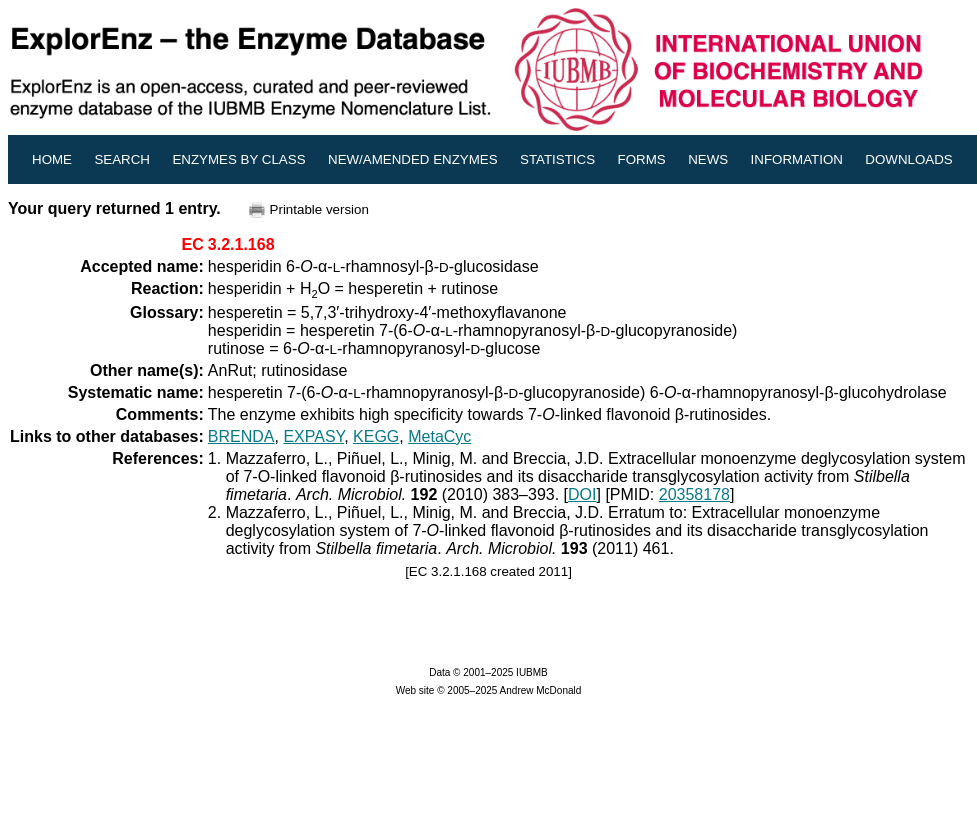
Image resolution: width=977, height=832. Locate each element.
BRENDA (241, 436)
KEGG (376, 436)
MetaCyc (439, 436)
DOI (582, 494)
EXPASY (313, 436)
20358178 (694, 494)
